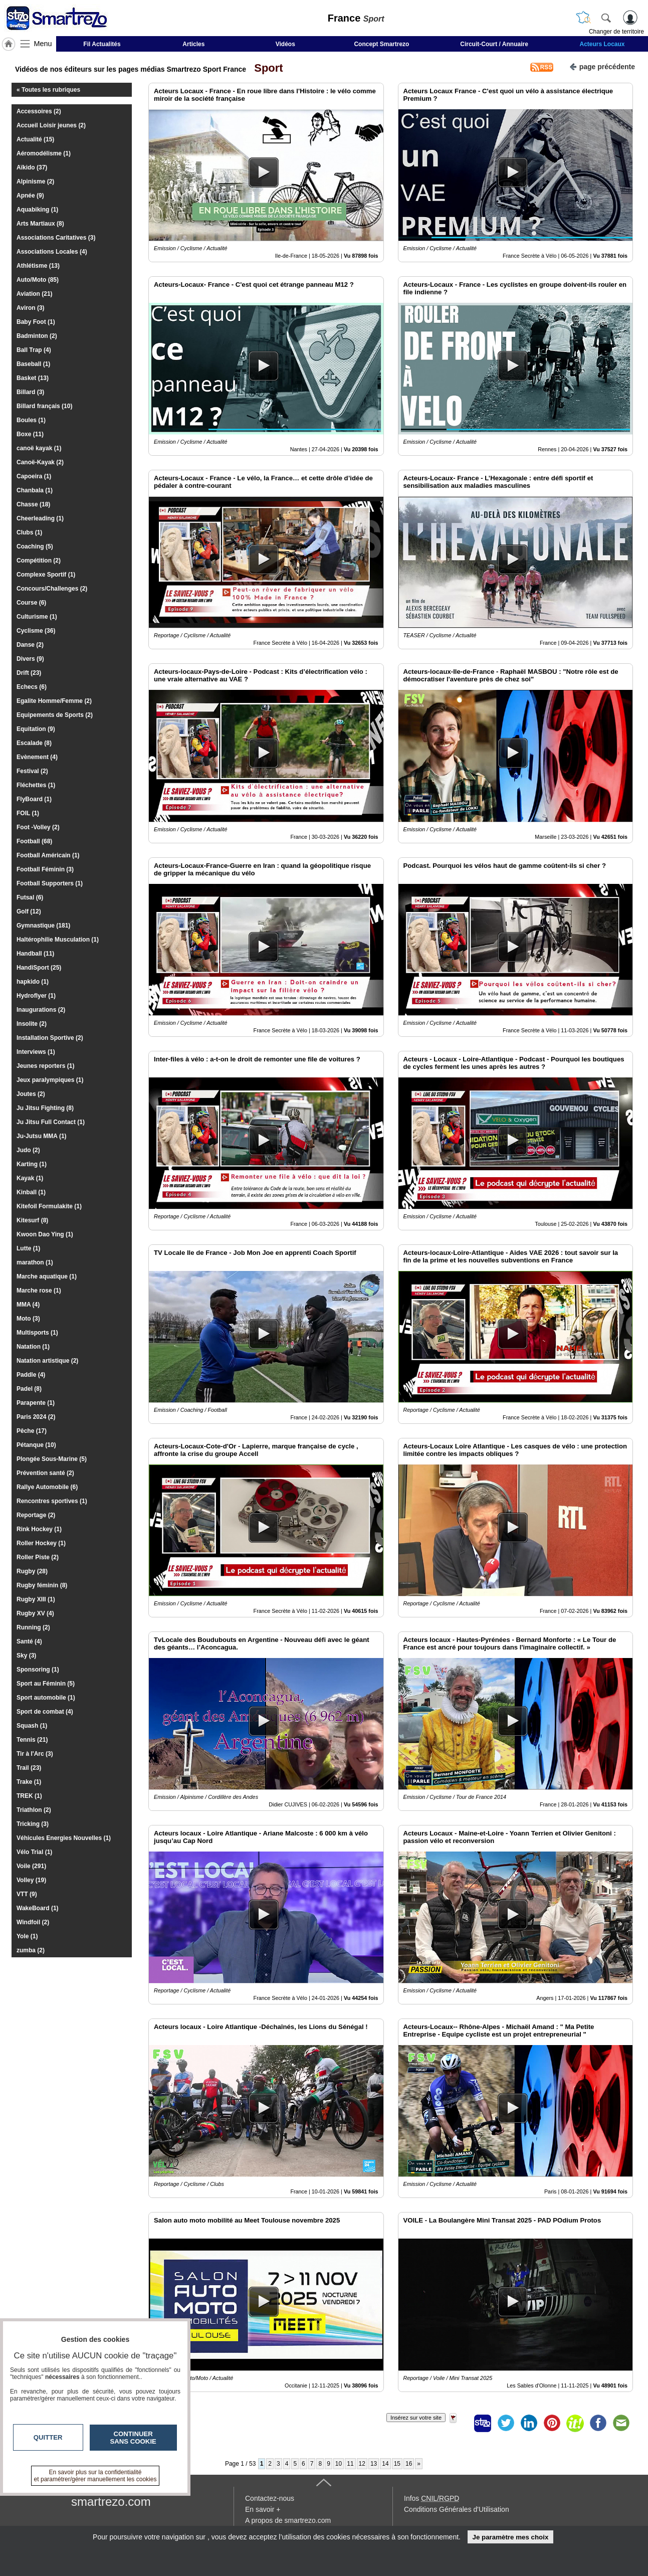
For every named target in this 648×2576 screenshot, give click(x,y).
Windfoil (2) (33, 1922)
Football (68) (34, 841)
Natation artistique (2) (47, 1360)
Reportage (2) (36, 1515)
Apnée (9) (30, 195)
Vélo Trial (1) (34, 1852)
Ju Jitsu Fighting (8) (45, 1108)
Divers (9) (30, 658)
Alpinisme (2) (35, 181)
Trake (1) (29, 1781)
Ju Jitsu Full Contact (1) (51, 1122)
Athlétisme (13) (38, 265)
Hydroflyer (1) (36, 995)
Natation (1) (33, 1346)
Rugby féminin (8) (42, 1585)
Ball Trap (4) (34, 349)
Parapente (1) (36, 1402)
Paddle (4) (31, 1374)
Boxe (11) (30, 434)
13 (373, 2463)
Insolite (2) (32, 1023)
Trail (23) (29, 1767)
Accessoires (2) (39, 111)
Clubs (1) (29, 532)
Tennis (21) (32, 1739)
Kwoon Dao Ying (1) (45, 1234)
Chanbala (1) (35, 490)
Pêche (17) (32, 1430)
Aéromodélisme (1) (44, 153)
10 (338, 2463)
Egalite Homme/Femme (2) (54, 700)
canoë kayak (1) (39, 448)
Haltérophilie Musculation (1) (58, 939)
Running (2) (33, 1627)
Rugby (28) (32, 1571)
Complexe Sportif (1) (46, 574)
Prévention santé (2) (45, 1473)
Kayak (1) (30, 1178)
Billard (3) (30, 392)
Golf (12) (29, 911)
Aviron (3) (31, 307)
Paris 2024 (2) (36, 1416)
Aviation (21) (35, 293)
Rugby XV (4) (35, 1613)
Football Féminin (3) (45, 869)
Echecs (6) (32, 686)
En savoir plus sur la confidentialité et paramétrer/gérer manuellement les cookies (95, 2476)
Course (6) (31, 602)
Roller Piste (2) (38, 1557)
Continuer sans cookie (133, 2437)
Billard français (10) (44, 406)
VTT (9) (27, 1894)
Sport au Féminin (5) (46, 1683)
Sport (265, 68)
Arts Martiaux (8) (40, 223)
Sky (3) (26, 1655)
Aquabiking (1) (37, 209)
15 (397, 2463)
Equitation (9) (36, 728)
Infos (431, 2498)
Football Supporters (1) (50, 883)
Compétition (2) (39, 560)
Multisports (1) (37, 1332)
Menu (43, 44)
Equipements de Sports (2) (55, 714)
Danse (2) (30, 644)
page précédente (602, 66)
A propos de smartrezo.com (288, 2520)
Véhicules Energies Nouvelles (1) (64, 1838)
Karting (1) (32, 1164)
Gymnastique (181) (43, 925)
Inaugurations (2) (41, 1009)
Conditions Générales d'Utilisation (456, 2509)
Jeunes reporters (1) (45, 1065)
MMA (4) (28, 1304)
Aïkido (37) (32, 167)
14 (385, 2463)
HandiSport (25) (39, 967)
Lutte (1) (28, 1248)
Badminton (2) (37, 335)
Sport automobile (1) (46, 1697)
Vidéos (285, 44)
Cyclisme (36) (36, 630)
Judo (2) (28, 1150)
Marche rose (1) (39, 1290)
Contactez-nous (269, 2498)
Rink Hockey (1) (39, 1529)
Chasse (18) (33, 504)
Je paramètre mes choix (510, 2537)
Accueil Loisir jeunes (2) (51, 125)
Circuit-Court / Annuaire (494, 44)
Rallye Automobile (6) (47, 1487)
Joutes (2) (31, 1093)
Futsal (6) (30, 897)
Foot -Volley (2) (38, 827)
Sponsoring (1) (38, 1669)
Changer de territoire (616, 31)
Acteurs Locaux (602, 44)
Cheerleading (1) (40, 518)
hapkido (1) (33, 981)
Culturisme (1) (37, 616)
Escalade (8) (34, 743)
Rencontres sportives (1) (52, 1501)
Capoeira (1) (34, 476)
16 (408, 2463)
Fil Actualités (101, 44)
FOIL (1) (28, 813)
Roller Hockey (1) (41, 1543)
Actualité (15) (35, 139)
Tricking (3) (33, 1823)
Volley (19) (31, 1880)
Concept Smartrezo (381, 44)
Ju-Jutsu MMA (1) (42, 1136)
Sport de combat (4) (45, 1711)
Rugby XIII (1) (36, 1599)
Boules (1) (31, 420)
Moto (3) (28, 1318)
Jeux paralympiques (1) (50, 1079)
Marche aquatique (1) (47, 1276)
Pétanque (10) (36, 1444)
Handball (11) (35, 953)
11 (350, 2463)
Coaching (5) (35, 546)
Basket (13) (33, 378)
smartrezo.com (111, 2501)
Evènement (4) (37, 757)
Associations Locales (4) (52, 251)
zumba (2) (31, 1950)
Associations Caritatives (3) (56, 237)
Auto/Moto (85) (38, 279)
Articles (193, 44)
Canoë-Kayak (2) (40, 462)
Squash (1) (32, 1725)
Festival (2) (32, 771)
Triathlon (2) (34, 1809)
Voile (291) (31, 1866)
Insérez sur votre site (416, 2418)
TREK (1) (29, 1795)
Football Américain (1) (48, 855)
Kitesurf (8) (32, 1220)
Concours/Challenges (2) (52, 588)
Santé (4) (29, 1641)
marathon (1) (35, 1262)
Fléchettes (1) (36, 785)
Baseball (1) (33, 363)
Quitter (48, 2437)
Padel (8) (29, 1388)
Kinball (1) (31, 1192)
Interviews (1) (36, 1051)
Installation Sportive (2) (50, 1037)
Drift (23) (29, 672)
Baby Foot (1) (36, 321)
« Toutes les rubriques (48, 89)
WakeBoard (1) (38, 1908)
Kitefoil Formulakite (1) (49, 1206)
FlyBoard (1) (34, 799)
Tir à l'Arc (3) (35, 1753)
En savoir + (262, 2509)
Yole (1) (27, 1936)
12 (362, 2463)
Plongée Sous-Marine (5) (52, 1458)
